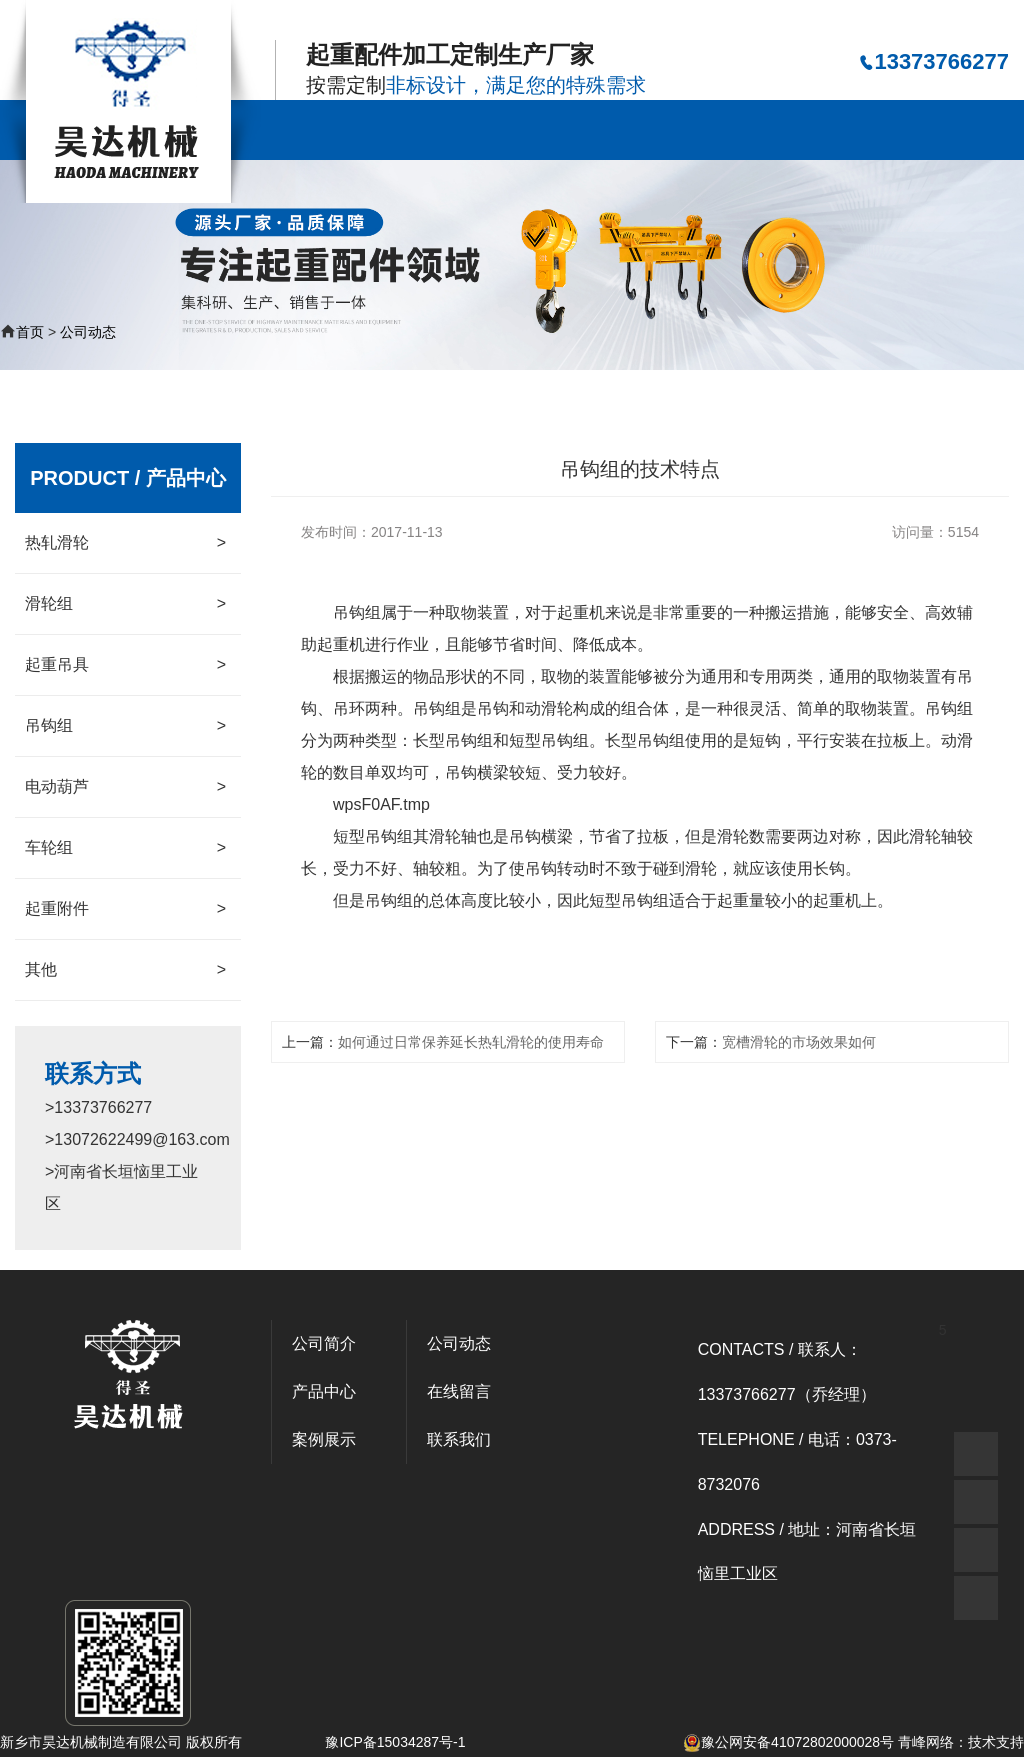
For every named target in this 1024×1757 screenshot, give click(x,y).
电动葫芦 (125, 787)
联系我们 (976, 130)
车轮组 (125, 848)
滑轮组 (125, 604)
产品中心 (499, 130)
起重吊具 (125, 665)
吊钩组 (125, 726)
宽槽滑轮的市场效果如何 (799, 1042)
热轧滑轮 (125, 543)
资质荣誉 (785, 130)
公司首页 (308, 130)
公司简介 (403, 130)
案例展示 (594, 130)
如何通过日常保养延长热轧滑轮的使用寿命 (471, 1042)
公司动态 (690, 130)
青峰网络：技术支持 (961, 1742)
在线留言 (881, 130)
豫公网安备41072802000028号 (788, 1742)
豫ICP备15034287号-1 (395, 1742)
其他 (125, 970)
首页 (30, 332)
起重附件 (125, 909)
